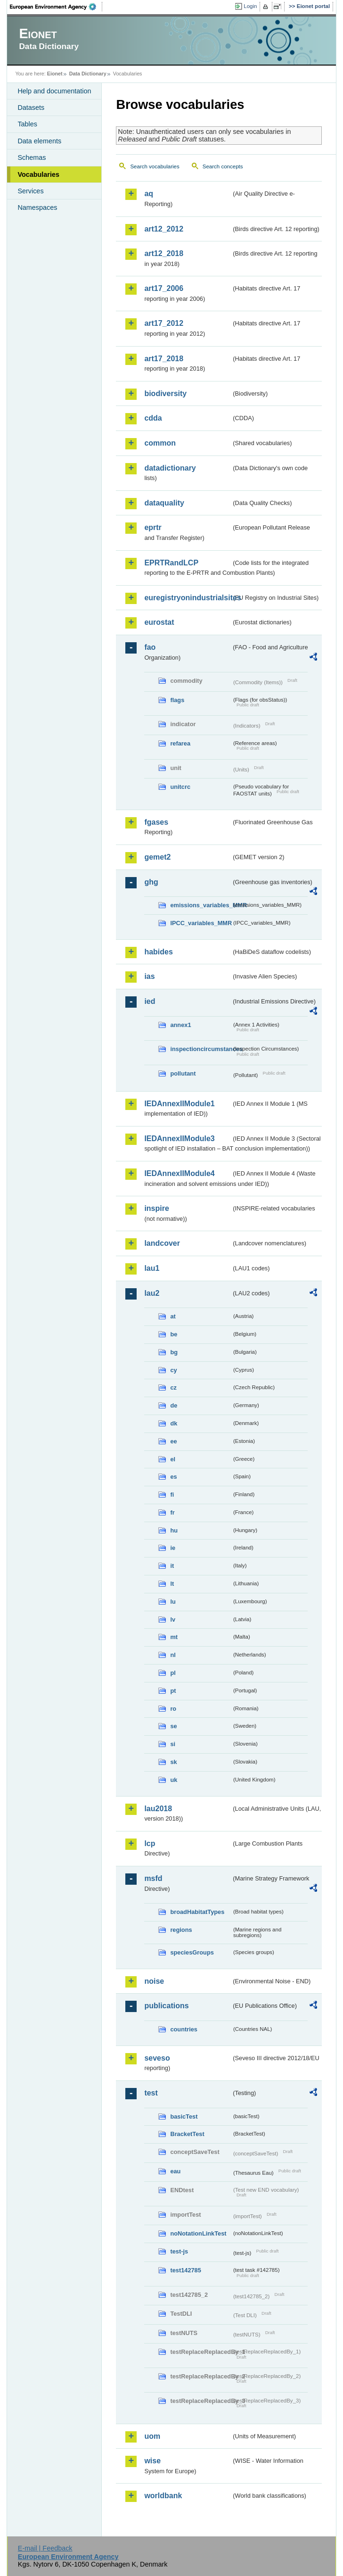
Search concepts (223, 166)
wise (152, 2461)
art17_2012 (163, 323)
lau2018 (158, 1809)
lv (172, 1619)
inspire (156, 1208)
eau (175, 2171)
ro (173, 1708)
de (173, 1405)
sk (173, 1761)
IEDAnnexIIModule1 (179, 1104)
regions (181, 1929)
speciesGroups (191, 1952)
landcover (162, 1243)
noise (154, 1981)
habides (158, 952)
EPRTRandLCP (171, 563)
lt (172, 1583)
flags (177, 700)
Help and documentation (54, 91)
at (172, 1316)
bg (174, 1352)
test (150, 2093)
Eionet (55, 73)
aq (148, 194)
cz (173, 1387)
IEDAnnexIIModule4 (179, 1173)
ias (149, 976)
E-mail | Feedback (45, 2548)
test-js (179, 2251)
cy (173, 1370)
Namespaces (37, 207)
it (172, 1565)
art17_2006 (163, 288)
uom (152, 2436)
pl (172, 1672)
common (160, 443)
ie (172, 1547)
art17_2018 (163, 359)
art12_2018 (163, 253)
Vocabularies (38, 174)
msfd (153, 1878)
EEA (56, 6)
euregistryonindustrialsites (187, 598)
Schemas (31, 157)
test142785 (185, 2270)
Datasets (30, 107)
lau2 (151, 1293)
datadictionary (170, 468)
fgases (156, 822)
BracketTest (187, 2133)
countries (183, 2029)
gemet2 (157, 857)
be (173, 1334)
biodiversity (165, 393)
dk (173, 1423)
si (172, 1744)
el (172, 1459)
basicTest (183, 2116)
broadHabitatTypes (197, 1911)
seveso (157, 2058)
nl (172, 1654)
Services (30, 191)
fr (172, 1512)
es (173, 1476)
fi (172, 1494)
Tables (27, 124)
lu (172, 1601)
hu (174, 1530)
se (173, 1726)
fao (149, 647)
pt (173, 1690)
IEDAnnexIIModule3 (179, 1139)
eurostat (159, 622)
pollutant (183, 1073)
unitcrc (180, 786)
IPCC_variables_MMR (200, 923)
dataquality (164, 503)
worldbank (163, 2496)
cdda (153, 418)
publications (166, 2006)
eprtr (152, 527)
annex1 (180, 1024)
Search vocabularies (154, 166)
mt (174, 1636)
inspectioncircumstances (200, 1048)
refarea (180, 743)
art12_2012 (163, 229)
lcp (149, 1843)
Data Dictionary (87, 73)
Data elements (39, 141)
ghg (151, 882)
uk (173, 1779)
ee (173, 1441)
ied (149, 1001)
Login (250, 6)
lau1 (151, 1268)
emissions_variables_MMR (200, 905)
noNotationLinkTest (198, 2233)
